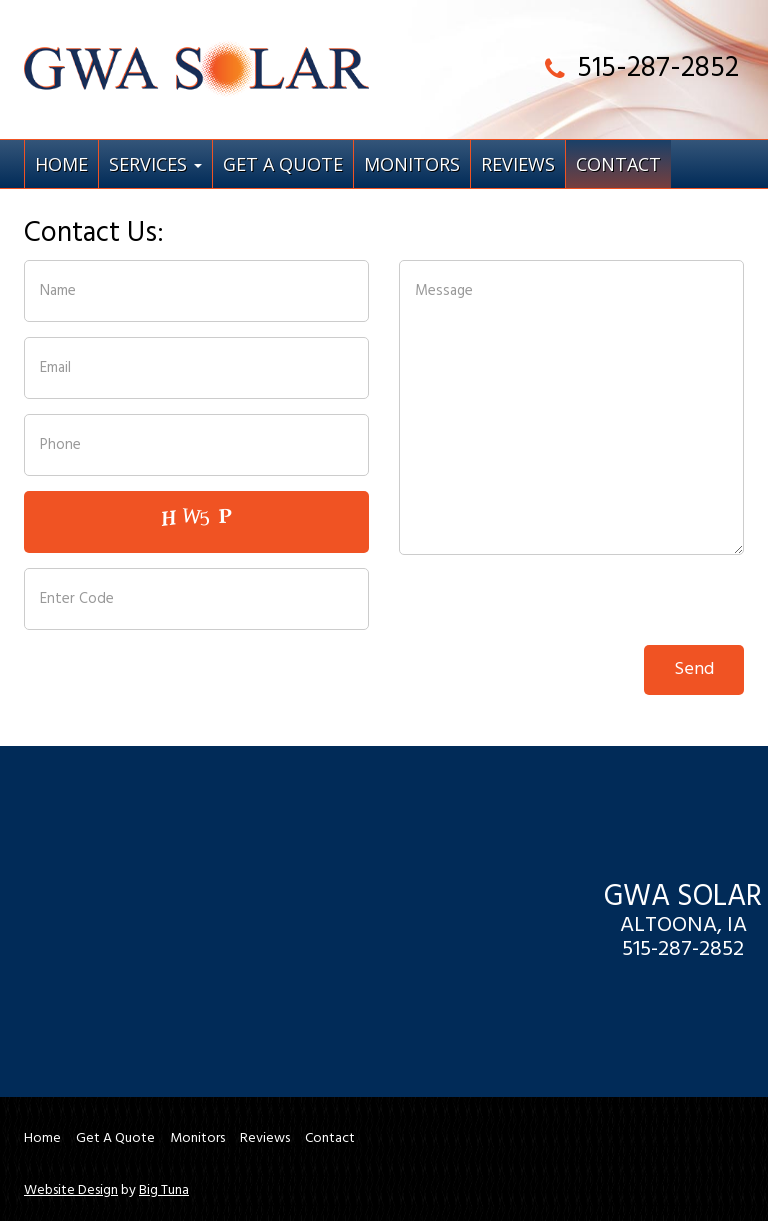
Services (155, 164)
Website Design (71, 1191)
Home (61, 164)
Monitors (412, 164)
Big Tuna (164, 1191)
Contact (618, 164)
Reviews (518, 164)
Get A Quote (283, 164)
